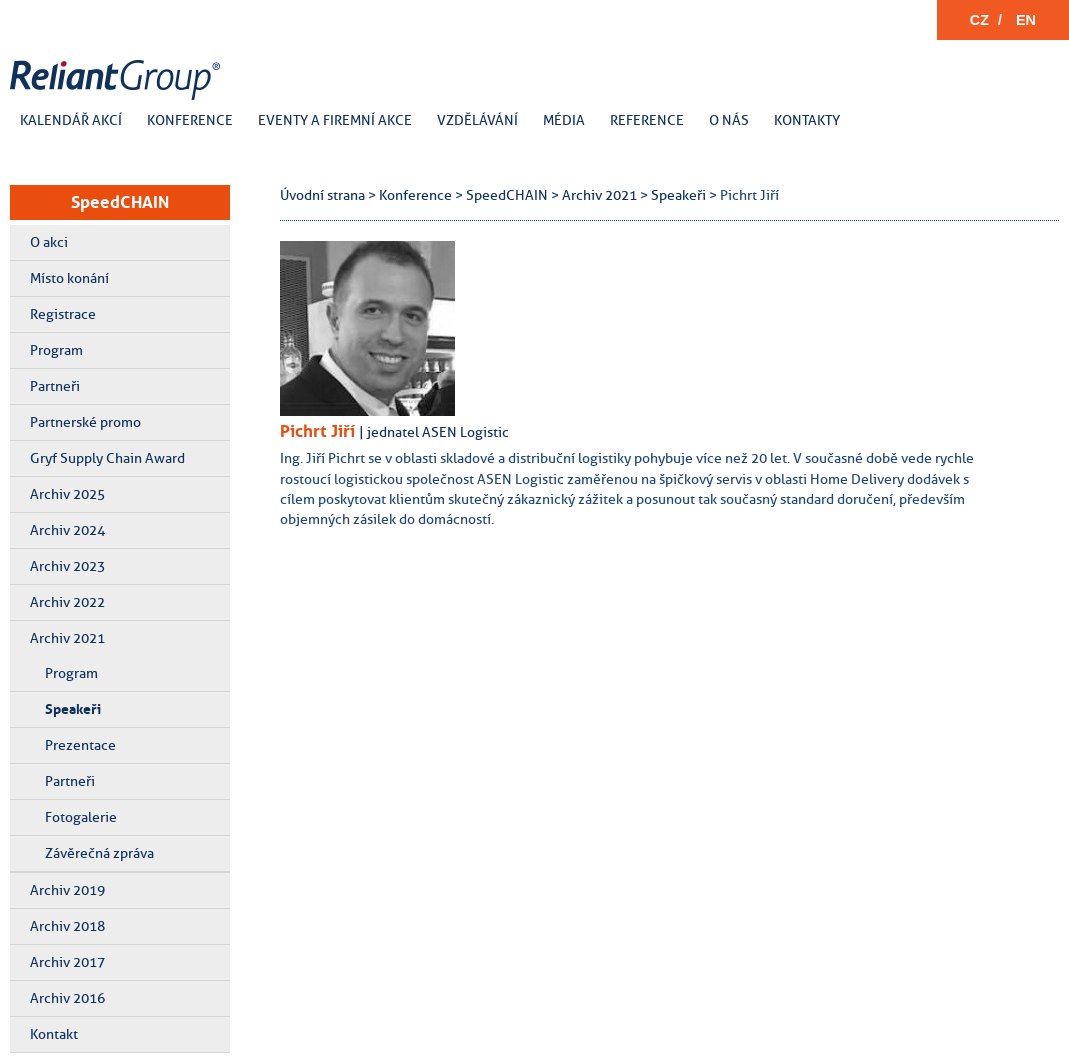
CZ (979, 20)
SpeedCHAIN (120, 202)
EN (1026, 20)
